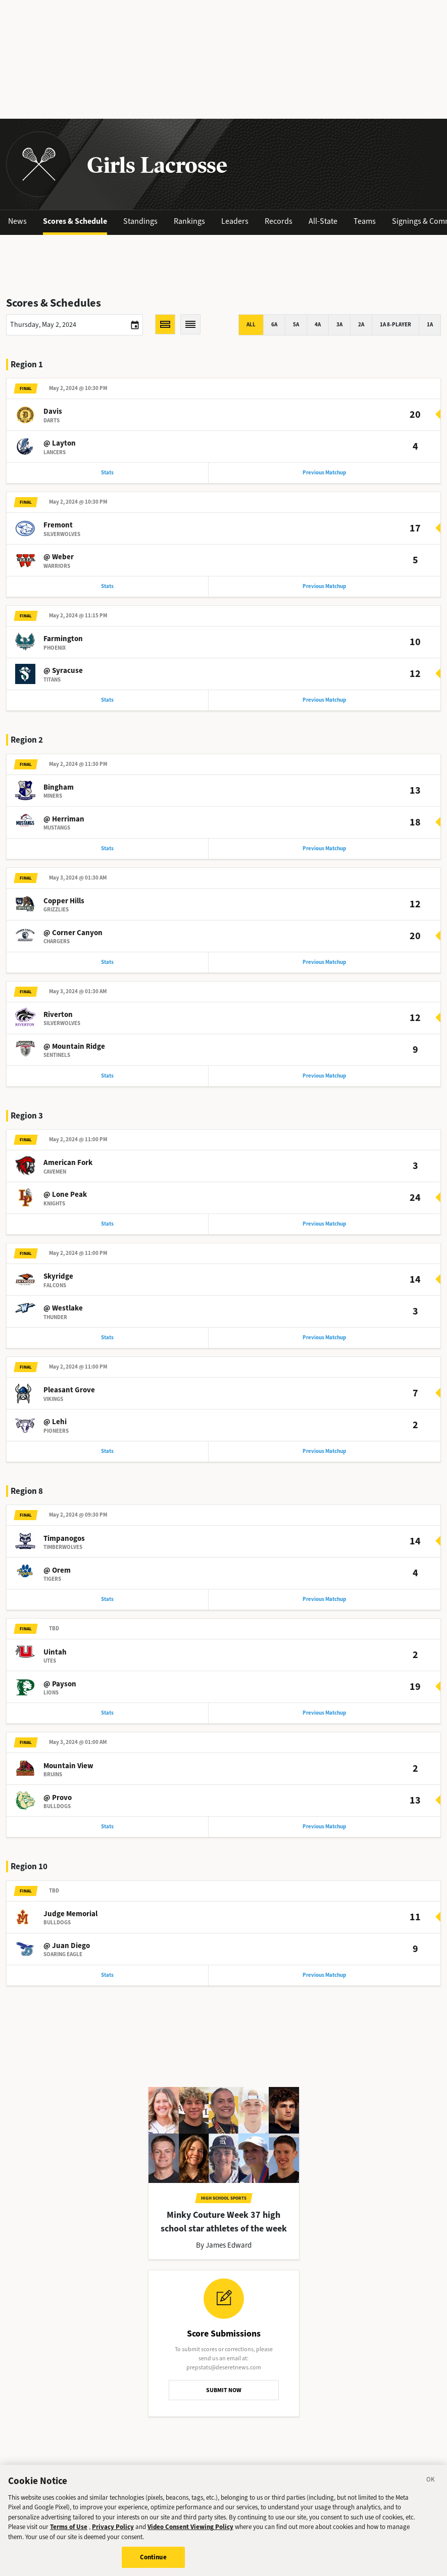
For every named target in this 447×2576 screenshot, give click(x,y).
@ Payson (59, 1684)
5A (296, 324)
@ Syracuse (63, 670)
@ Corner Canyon (73, 933)
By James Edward (224, 2245)
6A (274, 324)
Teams (365, 221)
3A (339, 324)
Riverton (58, 1014)
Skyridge (58, 1276)
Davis (52, 411)
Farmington (63, 639)
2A (361, 324)
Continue (153, 2561)
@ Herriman (63, 819)
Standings (140, 221)
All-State (323, 221)
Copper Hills (63, 901)
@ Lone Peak (65, 1194)
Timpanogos (64, 1538)
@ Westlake (63, 1308)
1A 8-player (395, 324)
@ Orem (57, 1570)
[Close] (431, 2484)
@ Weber (58, 557)
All (251, 324)
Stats (107, 472)
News (17, 221)
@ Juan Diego (66, 1945)
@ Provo (57, 1797)
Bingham (58, 787)
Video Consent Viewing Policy (190, 2530)
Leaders (235, 221)
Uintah (55, 1652)
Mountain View (68, 1766)
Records (278, 221)
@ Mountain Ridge (74, 1046)
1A (430, 324)
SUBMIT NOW (223, 2390)
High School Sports (223, 2198)
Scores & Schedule (75, 221)
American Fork (67, 1162)
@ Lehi (55, 1422)
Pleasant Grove (69, 1390)
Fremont (58, 525)
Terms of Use (68, 2530)
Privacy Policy (113, 2530)
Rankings (189, 221)
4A (318, 324)
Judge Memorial (70, 1914)
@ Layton (59, 443)
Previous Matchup (324, 472)
